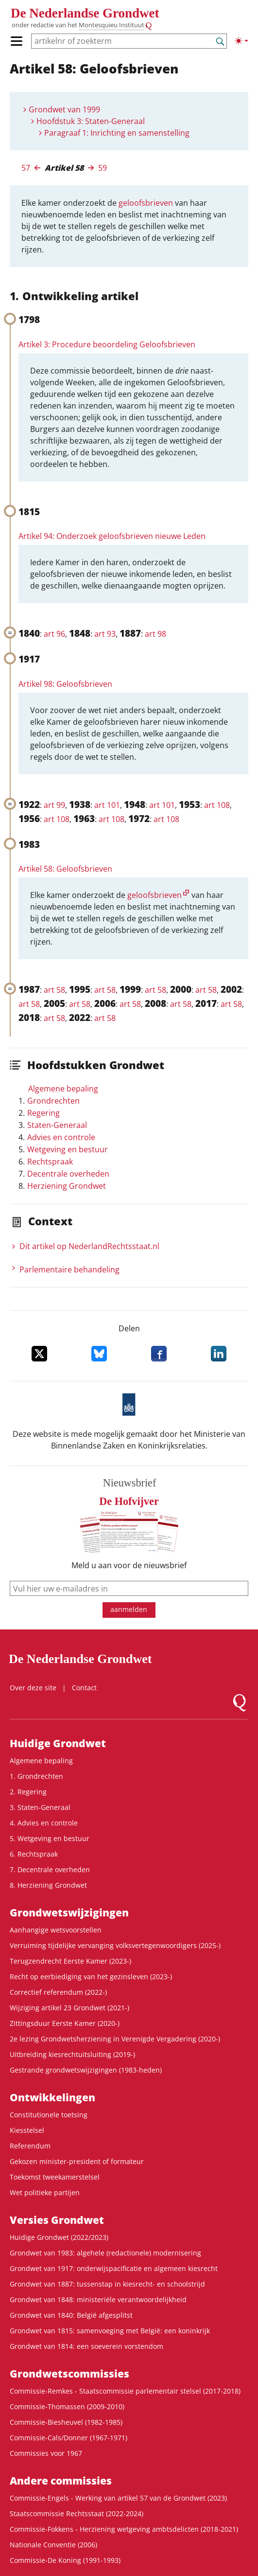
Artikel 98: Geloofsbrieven (65, 684)
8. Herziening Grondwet (48, 1885)
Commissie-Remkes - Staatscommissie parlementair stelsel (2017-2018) (125, 2391)
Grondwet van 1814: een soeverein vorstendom (86, 2346)
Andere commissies (61, 2481)
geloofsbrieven (146, 202)
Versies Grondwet (57, 2220)
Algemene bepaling (63, 1088)
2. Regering (28, 1791)
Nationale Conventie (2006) (53, 2544)
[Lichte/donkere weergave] (241, 41)
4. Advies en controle (44, 1822)
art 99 (54, 805)
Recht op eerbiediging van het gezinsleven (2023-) (91, 1976)
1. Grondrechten (36, 1776)
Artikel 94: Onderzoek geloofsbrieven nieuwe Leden (112, 536)
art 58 (54, 989)
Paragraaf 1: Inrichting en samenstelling (116, 132)
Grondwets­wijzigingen (69, 1912)
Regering (43, 1113)
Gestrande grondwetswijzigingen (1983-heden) (86, 2070)
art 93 (105, 633)
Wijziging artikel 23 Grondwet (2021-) (69, 2007)
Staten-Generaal (57, 1125)
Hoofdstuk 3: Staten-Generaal (90, 121)
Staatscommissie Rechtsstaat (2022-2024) (76, 2513)
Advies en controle (61, 1137)
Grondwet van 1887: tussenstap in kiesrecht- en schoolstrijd (107, 2284)
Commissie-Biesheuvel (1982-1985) (66, 2422)
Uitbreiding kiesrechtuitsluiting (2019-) (72, 2054)
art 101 (107, 805)
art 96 (54, 633)
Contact (84, 1687)
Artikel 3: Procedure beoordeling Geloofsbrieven (106, 344)
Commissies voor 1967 (46, 2453)
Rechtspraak (50, 1161)
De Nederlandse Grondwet (85, 13)
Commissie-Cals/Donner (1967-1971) (68, 2437)
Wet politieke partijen (45, 2192)
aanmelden (128, 1609)
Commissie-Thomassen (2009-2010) (67, 2406)
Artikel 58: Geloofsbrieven (65, 868)
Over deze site (33, 1687)
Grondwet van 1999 (64, 109)
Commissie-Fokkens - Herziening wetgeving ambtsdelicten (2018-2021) (124, 2529)
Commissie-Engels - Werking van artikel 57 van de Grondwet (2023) (118, 2498)
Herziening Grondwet (66, 1186)
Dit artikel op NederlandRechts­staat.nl (89, 1246)
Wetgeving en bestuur (67, 1149)
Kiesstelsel (27, 2130)
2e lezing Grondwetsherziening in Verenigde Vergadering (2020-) (115, 2038)
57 (25, 167)
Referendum (30, 2145)
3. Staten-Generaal (40, 1807)
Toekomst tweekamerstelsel (55, 2177)
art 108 (217, 805)
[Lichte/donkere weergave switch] (241, 41)
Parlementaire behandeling (69, 1269)
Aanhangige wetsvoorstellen (56, 1929)
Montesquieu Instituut (111, 24)
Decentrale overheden (68, 1173)
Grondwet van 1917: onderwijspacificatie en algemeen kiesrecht (114, 2268)
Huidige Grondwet (58, 1743)
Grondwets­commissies (69, 2373)
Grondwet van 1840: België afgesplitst (71, 2315)
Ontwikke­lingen (52, 2097)
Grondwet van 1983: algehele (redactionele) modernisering (105, 2252)
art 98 (155, 633)
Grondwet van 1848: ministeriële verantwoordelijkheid (98, 2299)
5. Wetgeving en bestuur (49, 1838)
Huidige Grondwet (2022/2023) (59, 2237)
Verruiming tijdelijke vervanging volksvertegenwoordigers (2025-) (115, 1945)
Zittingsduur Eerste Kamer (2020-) (65, 2023)
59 (102, 167)
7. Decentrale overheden (50, 1869)
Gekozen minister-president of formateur (77, 2161)
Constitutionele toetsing (48, 2114)
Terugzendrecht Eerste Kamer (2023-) (70, 1961)
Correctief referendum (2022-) (58, 1992)
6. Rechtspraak (34, 1854)
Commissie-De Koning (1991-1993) (65, 2560)
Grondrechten (53, 1100)
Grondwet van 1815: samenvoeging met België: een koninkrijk (110, 2330)
